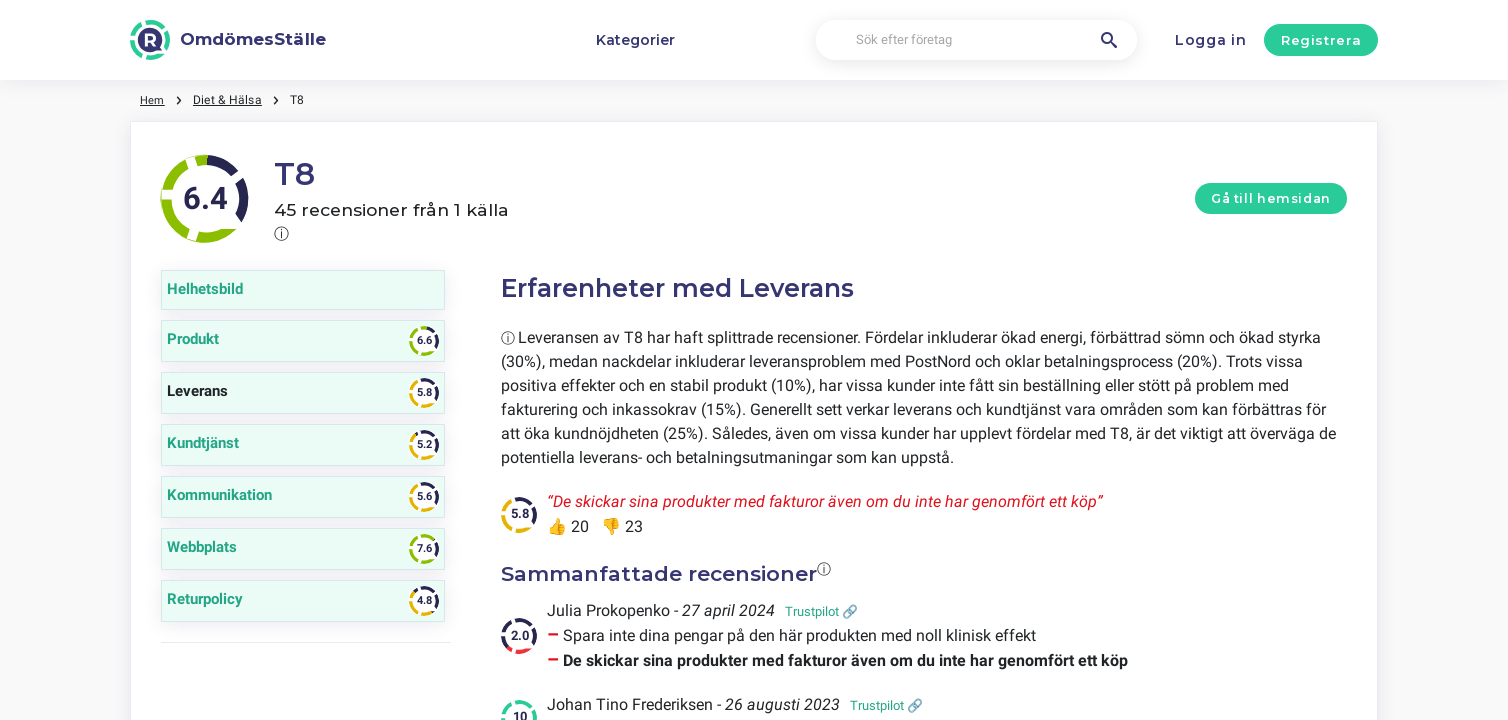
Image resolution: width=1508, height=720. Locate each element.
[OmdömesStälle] (228, 40)
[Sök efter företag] (976, 40)
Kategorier (635, 40)
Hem (153, 100)
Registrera (1321, 40)
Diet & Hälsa (229, 100)
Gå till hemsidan (1271, 198)
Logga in (1211, 40)
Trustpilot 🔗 (821, 611)
